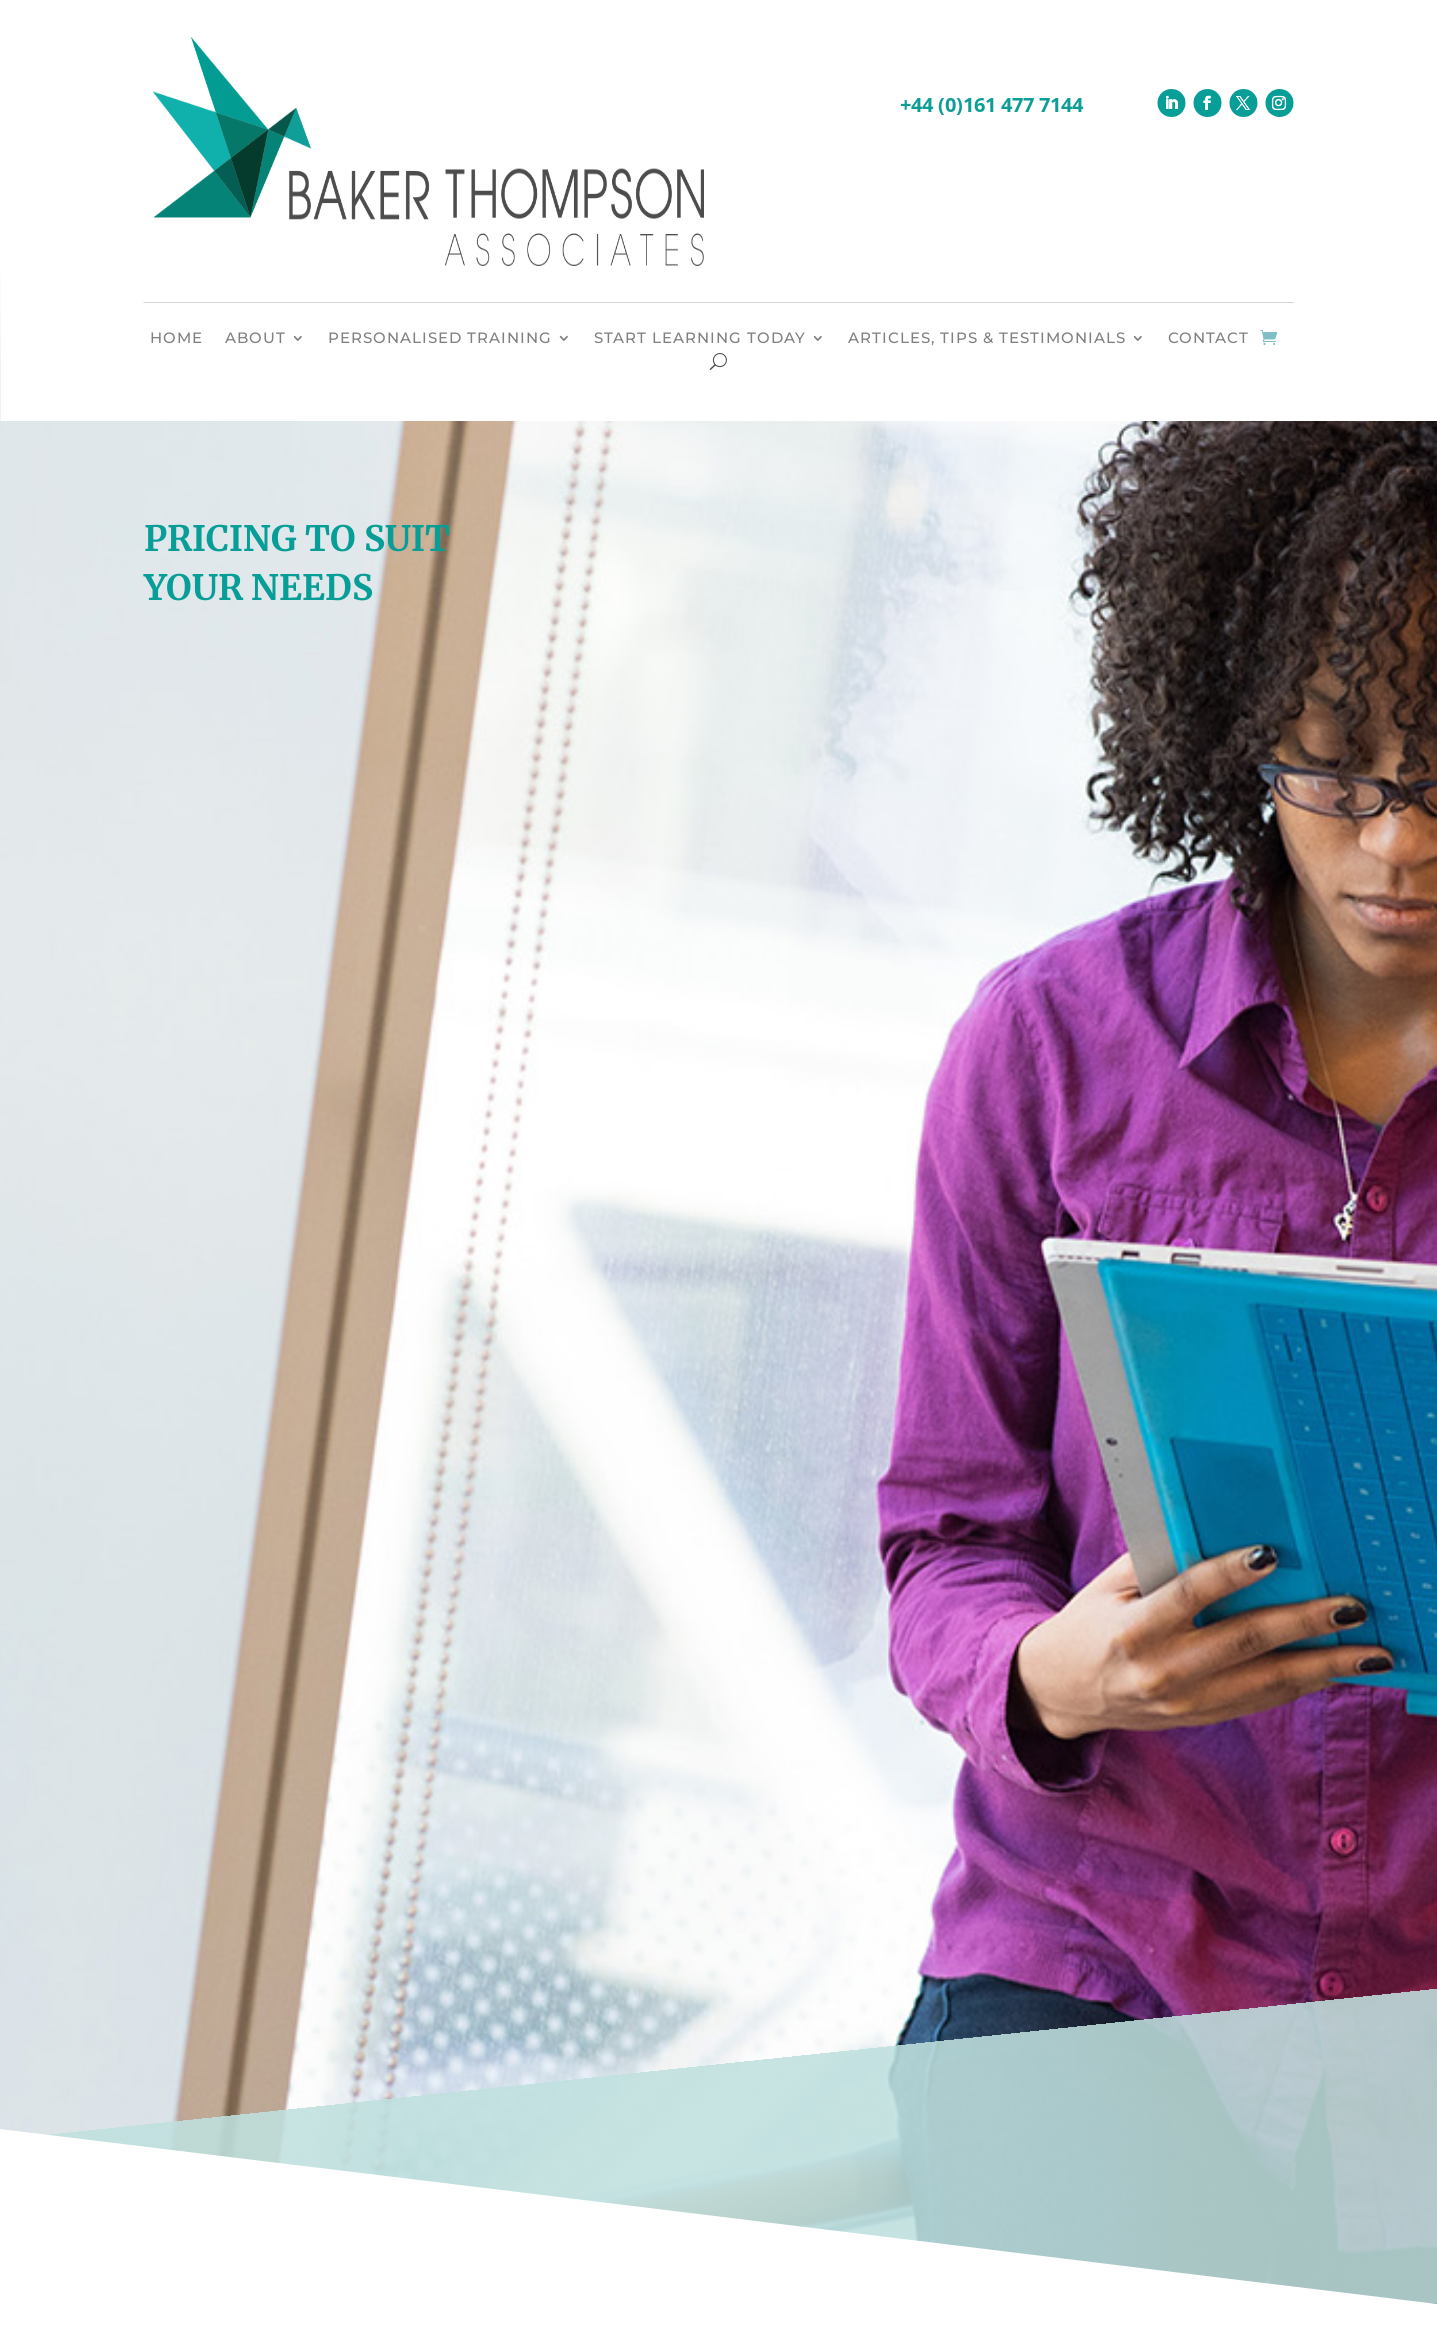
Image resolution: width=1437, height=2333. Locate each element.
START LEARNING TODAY (700, 339)
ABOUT (255, 339)
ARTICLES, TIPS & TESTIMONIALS (987, 339)
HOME (176, 339)
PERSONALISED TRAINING (440, 339)
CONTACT (1208, 339)
